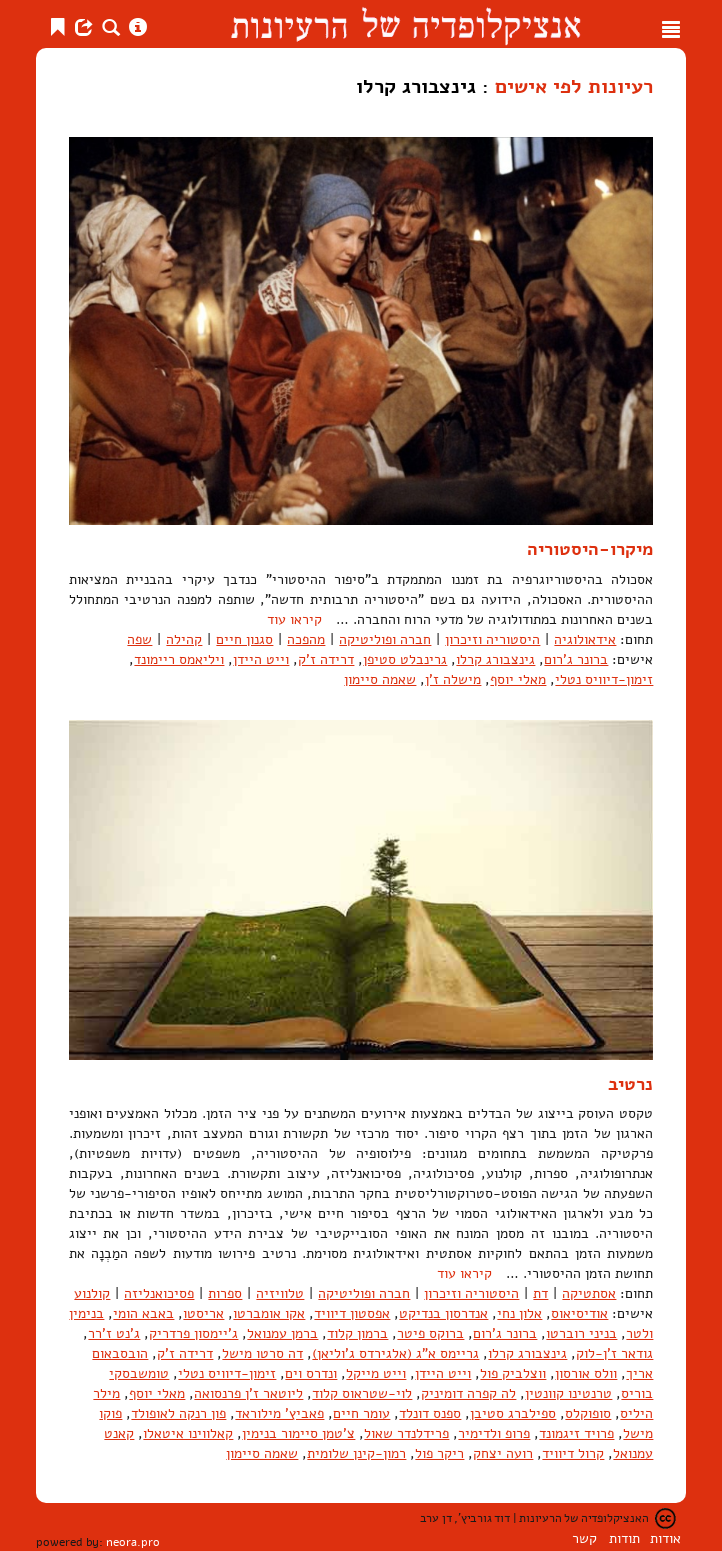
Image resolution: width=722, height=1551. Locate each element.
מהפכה (306, 639)
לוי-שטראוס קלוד (362, 1393)
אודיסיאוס (579, 1313)
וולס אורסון (586, 1373)
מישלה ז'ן (453, 679)
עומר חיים (361, 1413)
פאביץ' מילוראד (279, 1413)
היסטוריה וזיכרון (492, 639)
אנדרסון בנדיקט (443, 1313)
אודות (665, 1538)
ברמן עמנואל (282, 1333)
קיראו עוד (294, 619)
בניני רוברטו (581, 1333)
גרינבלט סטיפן (405, 659)
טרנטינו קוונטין (568, 1393)
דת (540, 1293)
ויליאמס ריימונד (179, 659)
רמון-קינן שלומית (356, 1453)
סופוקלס (588, 1413)
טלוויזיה (280, 1293)
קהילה (184, 639)
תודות (624, 1538)
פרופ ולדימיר (494, 1433)
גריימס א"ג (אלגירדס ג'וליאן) (395, 1353)
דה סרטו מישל (262, 1353)
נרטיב (630, 1084)
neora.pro (133, 1542)
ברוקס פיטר (430, 1333)
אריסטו (203, 1313)
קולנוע (92, 1293)
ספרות (225, 1293)
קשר (584, 1538)
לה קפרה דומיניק (468, 1393)
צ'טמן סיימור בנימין (298, 1433)
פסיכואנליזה (159, 1293)
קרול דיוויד (573, 1453)
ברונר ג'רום (576, 659)
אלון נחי (519, 1313)
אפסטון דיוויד (352, 1313)
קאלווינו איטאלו (188, 1433)
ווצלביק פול (513, 1373)
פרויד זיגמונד (576, 1433)
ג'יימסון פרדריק (193, 1333)
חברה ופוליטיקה (385, 639)
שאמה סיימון (380, 679)
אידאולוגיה (585, 639)
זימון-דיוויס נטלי (604, 679)
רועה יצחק (503, 1453)
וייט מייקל (376, 1373)
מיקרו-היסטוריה (590, 549)
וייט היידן (261, 659)
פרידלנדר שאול (406, 1433)
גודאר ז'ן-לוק (614, 1353)
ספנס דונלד (430, 1413)
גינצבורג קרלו (495, 659)
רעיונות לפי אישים (574, 86)
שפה (139, 639)
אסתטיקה (589, 1293)
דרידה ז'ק (326, 659)
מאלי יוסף (518, 679)
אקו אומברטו (269, 1313)
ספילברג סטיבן (513, 1413)
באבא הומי (143, 1313)
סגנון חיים (244, 639)
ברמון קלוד (357, 1333)
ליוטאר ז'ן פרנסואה (248, 1393)
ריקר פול (439, 1453)
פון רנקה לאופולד (178, 1413)
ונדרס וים (311, 1373)
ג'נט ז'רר (114, 1333)
